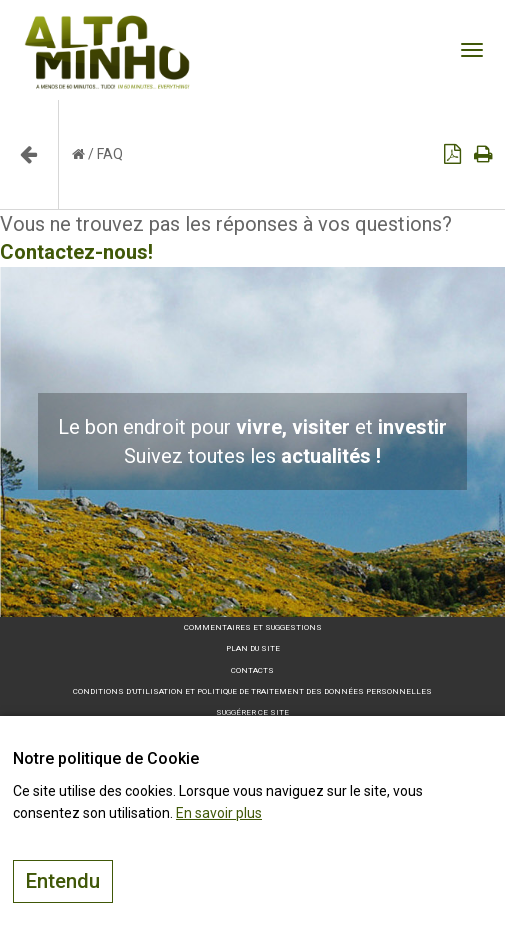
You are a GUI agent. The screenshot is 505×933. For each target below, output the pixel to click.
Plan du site (253, 648)
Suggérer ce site (252, 712)
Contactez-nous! (76, 252)
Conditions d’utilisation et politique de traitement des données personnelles (252, 691)
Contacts (252, 670)
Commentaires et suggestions (253, 627)
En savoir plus (219, 813)
